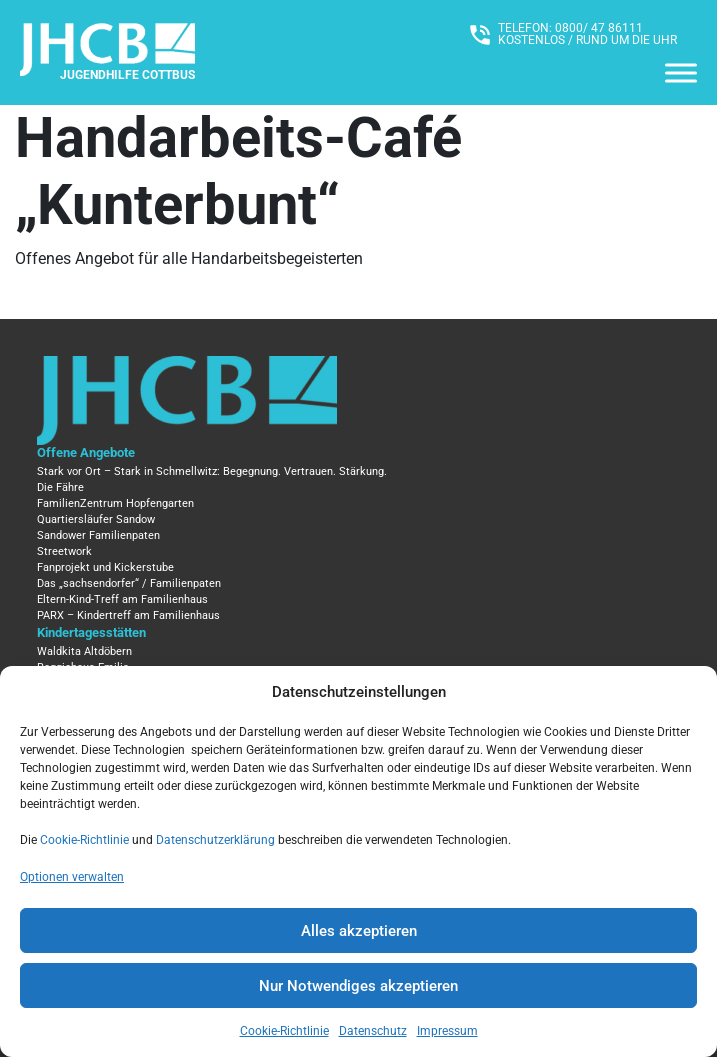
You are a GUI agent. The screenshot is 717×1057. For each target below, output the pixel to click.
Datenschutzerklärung (215, 840)
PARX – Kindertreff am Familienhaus (128, 615)
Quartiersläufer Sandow (96, 519)
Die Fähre (60, 487)
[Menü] (681, 72)
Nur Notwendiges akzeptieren (358, 986)
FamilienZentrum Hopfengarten (115, 503)
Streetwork (64, 551)
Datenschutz (373, 1031)
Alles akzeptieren (359, 931)
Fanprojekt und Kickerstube (105, 567)
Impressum (447, 1031)
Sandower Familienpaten (98, 535)
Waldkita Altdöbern (84, 651)
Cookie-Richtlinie (84, 840)
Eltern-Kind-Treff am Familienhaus (122, 599)
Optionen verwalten (72, 877)
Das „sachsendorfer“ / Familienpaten (129, 583)
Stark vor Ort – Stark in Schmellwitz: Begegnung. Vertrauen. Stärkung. (212, 471)
